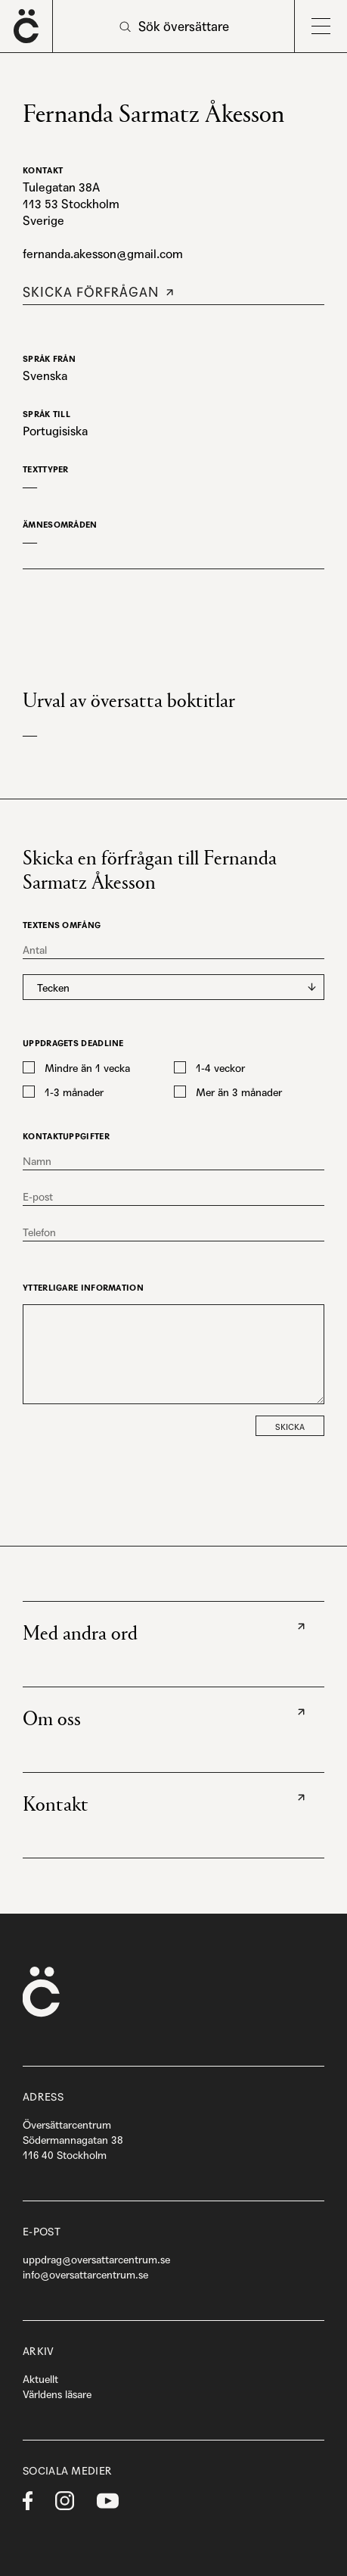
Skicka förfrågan (91, 292)
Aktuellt (40, 2379)
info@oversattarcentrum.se (85, 2274)
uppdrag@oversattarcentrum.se (96, 2259)
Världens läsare (57, 2394)
